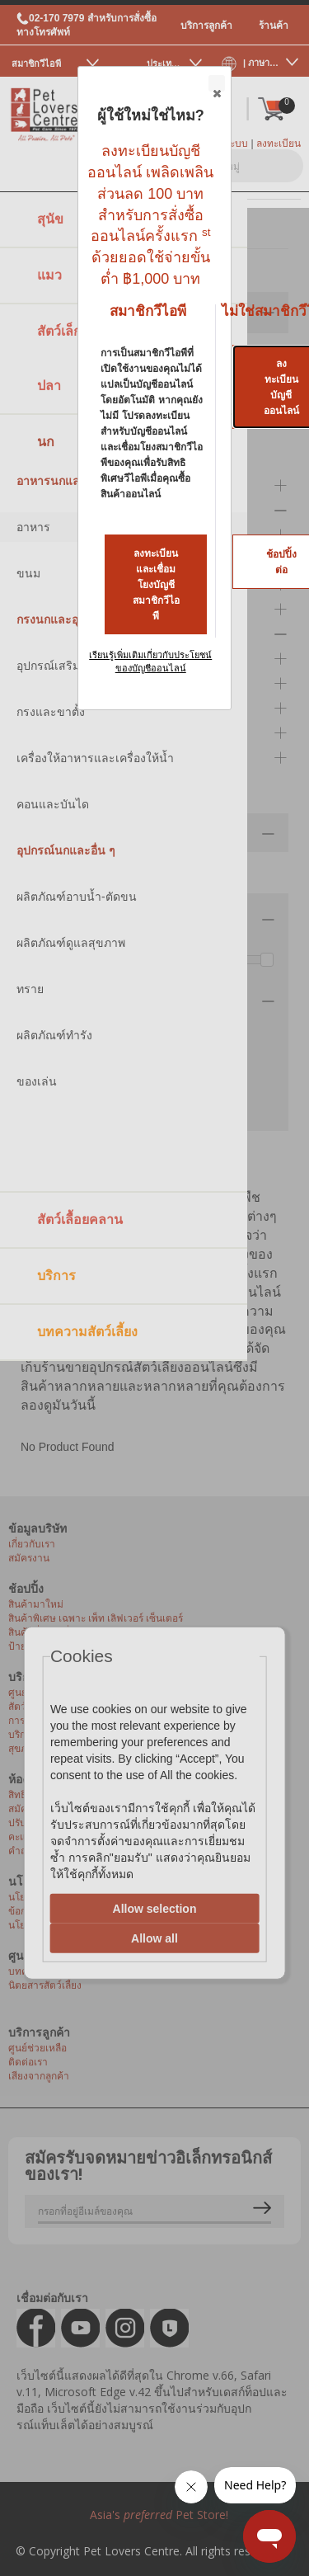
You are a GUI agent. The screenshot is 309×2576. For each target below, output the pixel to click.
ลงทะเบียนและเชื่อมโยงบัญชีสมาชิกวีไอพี (156, 585)
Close (215, 84)
